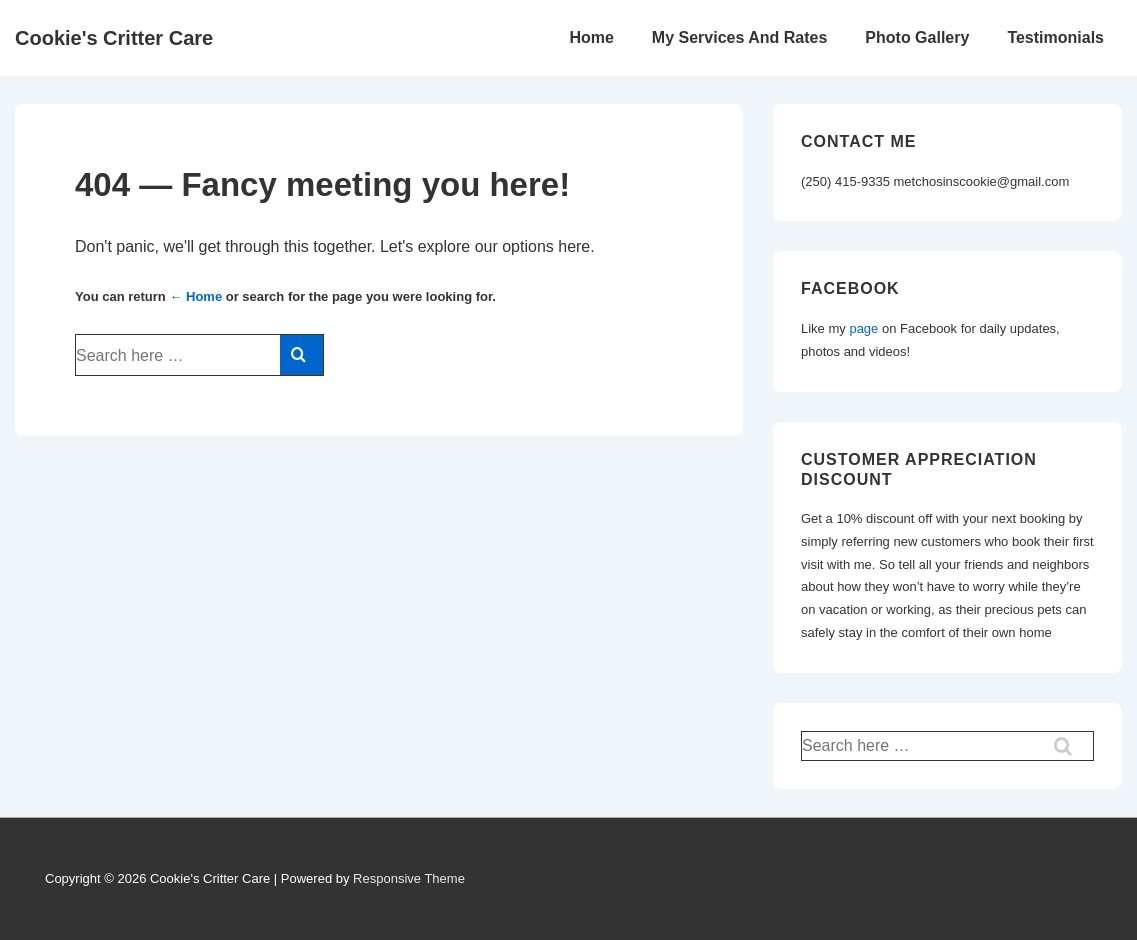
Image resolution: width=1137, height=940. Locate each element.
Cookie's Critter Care (114, 38)
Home (591, 37)
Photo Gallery (917, 37)
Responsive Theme (409, 878)
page (863, 328)
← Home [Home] (195, 296)
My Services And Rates (739, 37)
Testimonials (1055, 37)
